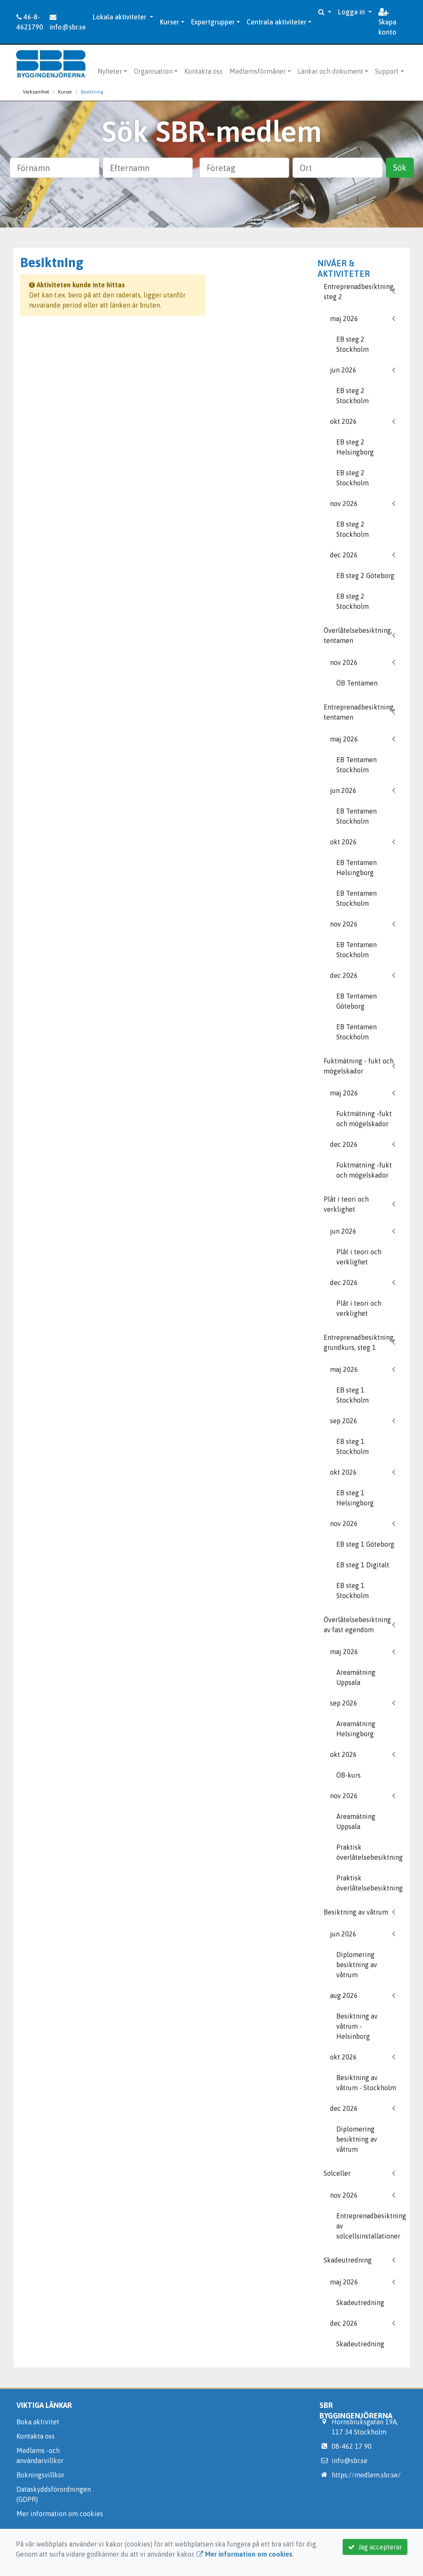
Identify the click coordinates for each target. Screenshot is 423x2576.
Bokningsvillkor (40, 2475)
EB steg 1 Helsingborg (355, 1498)
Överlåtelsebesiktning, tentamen (358, 635)
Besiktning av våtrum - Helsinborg (357, 2026)
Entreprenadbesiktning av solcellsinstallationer (369, 2226)
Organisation (153, 71)
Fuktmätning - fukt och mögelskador (359, 1066)
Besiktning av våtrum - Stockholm (366, 2082)
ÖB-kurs (348, 1775)
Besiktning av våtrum (356, 1912)
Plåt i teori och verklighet (346, 1204)
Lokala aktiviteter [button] (120, 17)
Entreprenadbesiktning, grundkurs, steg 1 (359, 1342)
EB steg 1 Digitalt (362, 1565)
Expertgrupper (213, 22)
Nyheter (110, 71)
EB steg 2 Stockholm (352, 344)
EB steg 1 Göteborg (365, 1544)
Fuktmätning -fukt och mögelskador (364, 1118)
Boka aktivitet (37, 2422)
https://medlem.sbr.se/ (366, 2475)
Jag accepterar (375, 2547)
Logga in (352, 12)
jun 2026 (343, 370)
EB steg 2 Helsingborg (355, 447)
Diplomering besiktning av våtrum (356, 1965)
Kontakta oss (203, 71)
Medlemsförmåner (257, 71)
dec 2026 (344, 555)
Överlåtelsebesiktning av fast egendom (357, 1624)
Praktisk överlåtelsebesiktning (369, 1852)
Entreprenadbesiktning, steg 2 (359, 291)
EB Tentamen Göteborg (356, 1001)
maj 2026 (344, 318)
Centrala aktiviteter (276, 22)
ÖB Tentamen (357, 683)
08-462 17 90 (352, 2446)
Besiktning (92, 92)
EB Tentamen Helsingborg (356, 867)
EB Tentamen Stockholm (356, 765)
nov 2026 (344, 503)
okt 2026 (343, 421)
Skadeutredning (348, 2260)
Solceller (337, 2173)
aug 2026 (344, 1995)
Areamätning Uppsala (355, 1677)
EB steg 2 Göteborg (365, 575)
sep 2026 (343, 1421)
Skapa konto (387, 22)
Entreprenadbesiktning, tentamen (359, 712)
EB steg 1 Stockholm (352, 1395)
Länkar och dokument (330, 71)
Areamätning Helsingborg (355, 1729)
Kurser (169, 22)
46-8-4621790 (29, 22)
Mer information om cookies (59, 2513)
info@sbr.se (68, 22)
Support (387, 71)
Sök (400, 167)
